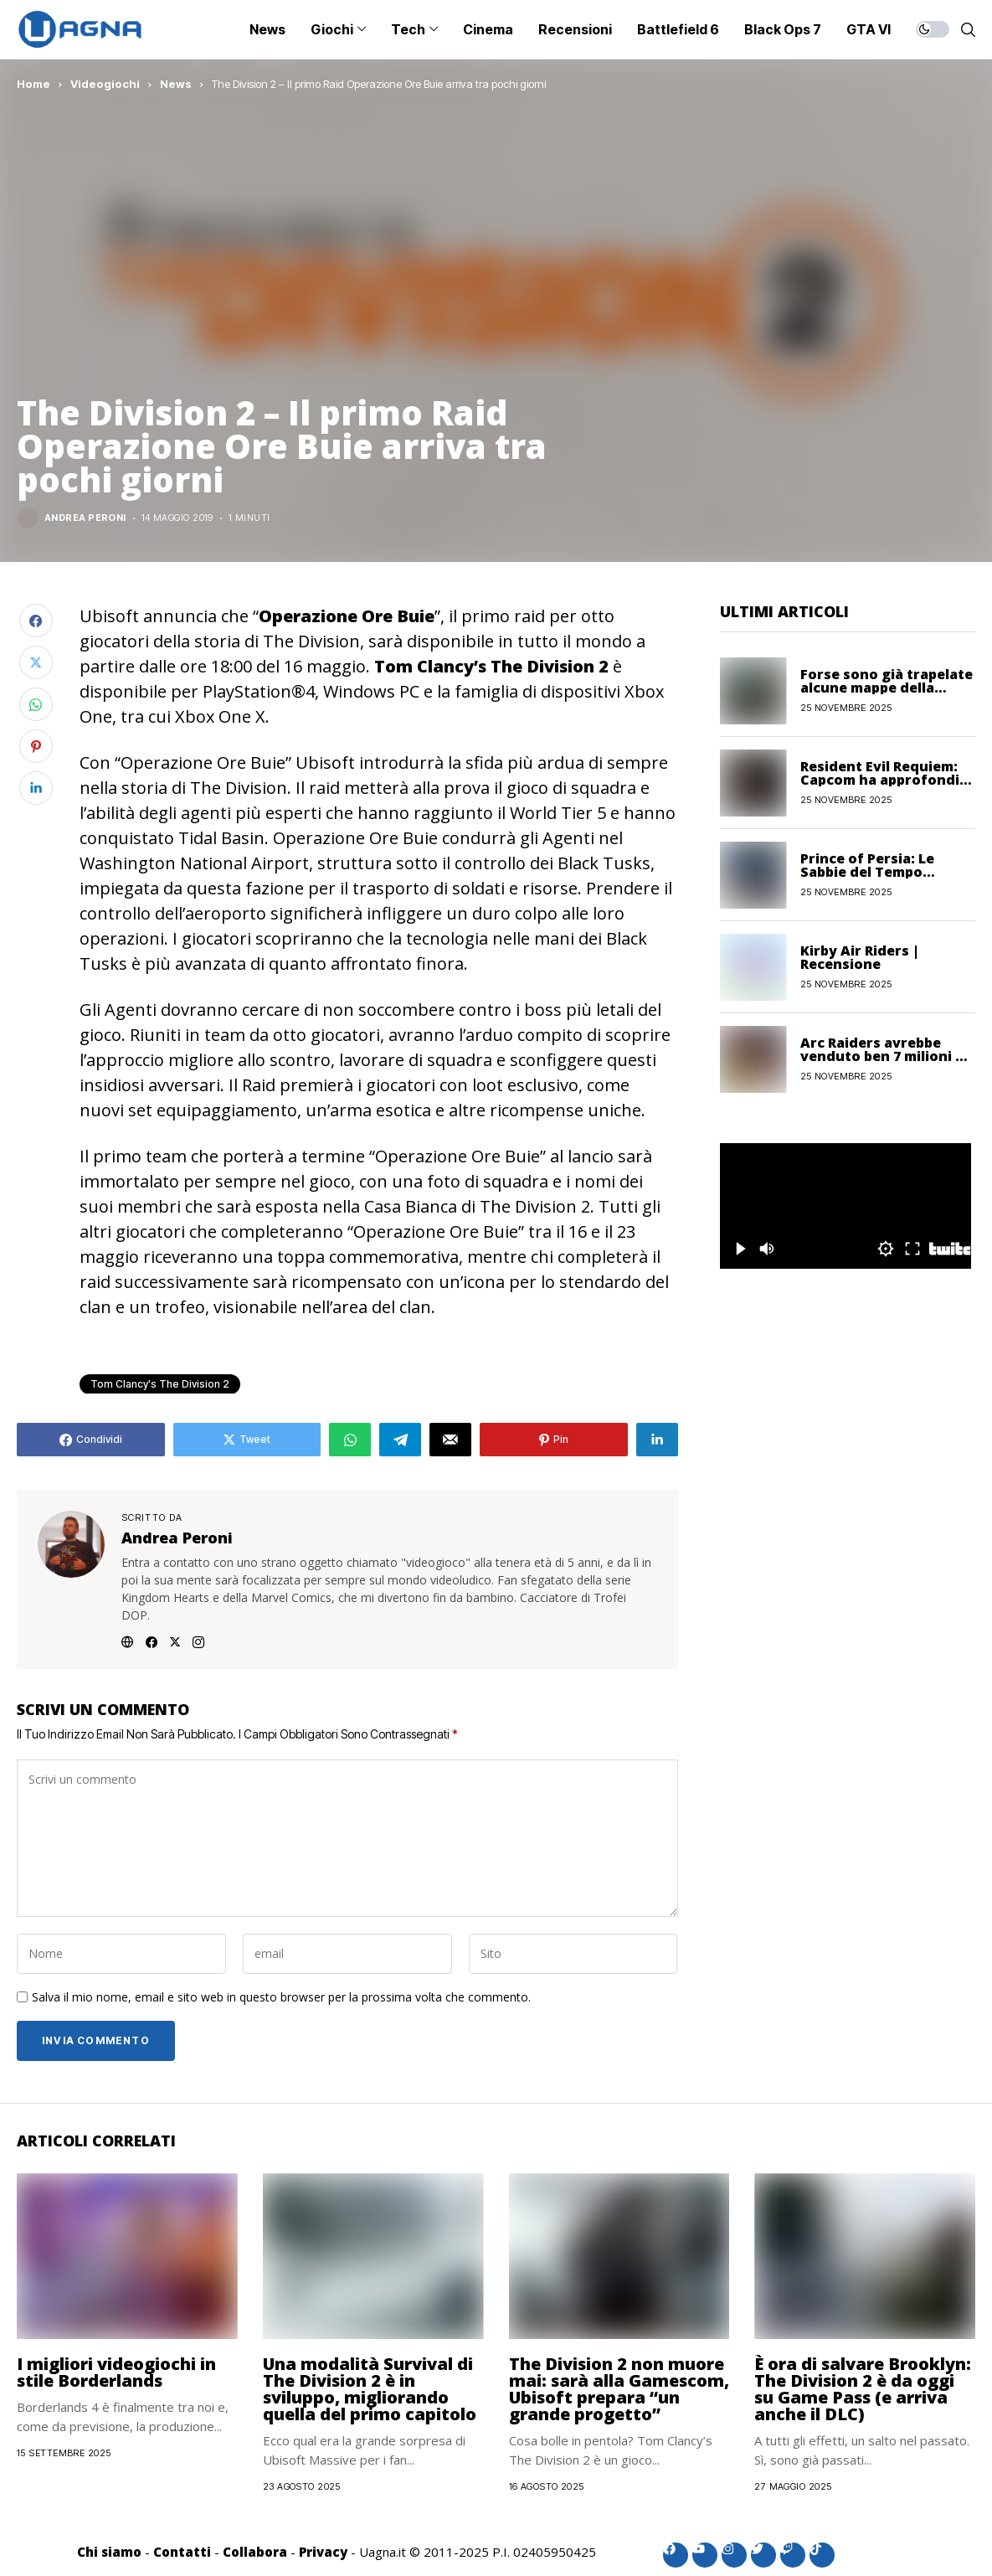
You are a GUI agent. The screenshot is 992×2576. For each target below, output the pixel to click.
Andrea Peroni (85, 518)
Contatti (182, 2551)
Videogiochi (105, 83)
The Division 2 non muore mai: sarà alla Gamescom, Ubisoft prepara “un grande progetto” (619, 2388)
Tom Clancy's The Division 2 (159, 1384)
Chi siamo (109, 2551)
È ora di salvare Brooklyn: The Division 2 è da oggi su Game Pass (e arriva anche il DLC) (862, 2388)
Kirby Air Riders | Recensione (859, 957)
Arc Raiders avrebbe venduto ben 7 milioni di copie (884, 1056)
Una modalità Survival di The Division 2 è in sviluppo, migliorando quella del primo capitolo (369, 2388)
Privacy (323, 2551)
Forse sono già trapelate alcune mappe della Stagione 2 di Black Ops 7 (887, 687)
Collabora (255, 2551)
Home (33, 83)
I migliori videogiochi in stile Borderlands (116, 2372)
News (176, 83)
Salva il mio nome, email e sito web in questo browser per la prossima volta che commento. (281, 1998)
